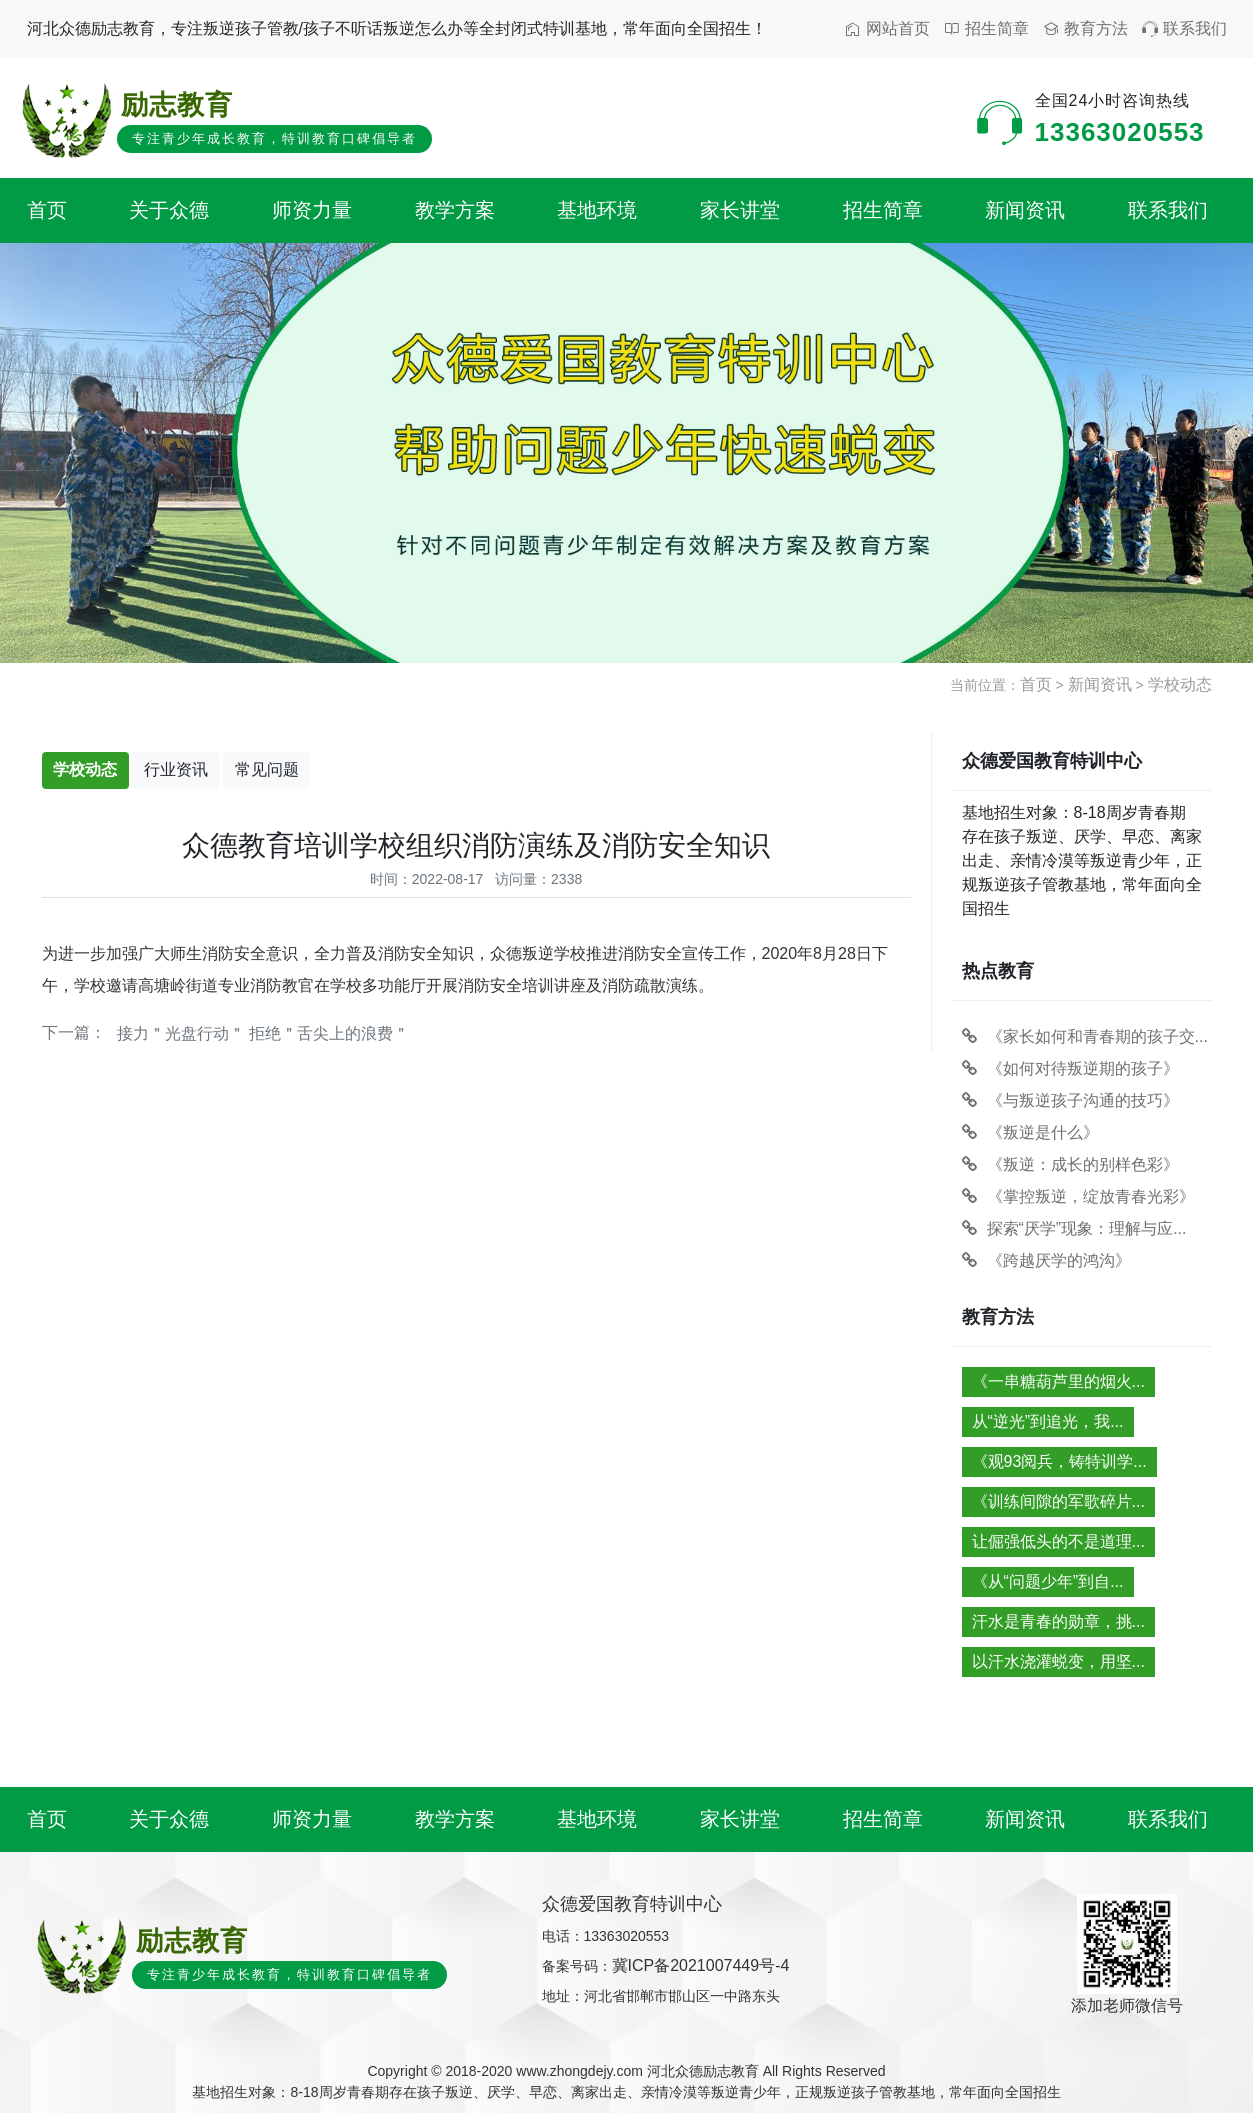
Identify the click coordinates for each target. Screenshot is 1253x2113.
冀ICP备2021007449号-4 (701, 1965)
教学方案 (455, 210)
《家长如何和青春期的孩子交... (1085, 1036)
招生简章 (986, 29)
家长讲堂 (740, 210)
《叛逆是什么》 (1030, 1132)
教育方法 (1085, 29)
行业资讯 (176, 769)
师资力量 (312, 210)
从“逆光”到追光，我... (1048, 1421)
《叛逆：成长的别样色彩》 (1070, 1164)
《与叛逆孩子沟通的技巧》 (1070, 1100)
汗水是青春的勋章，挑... (1058, 1621)
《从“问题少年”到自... (1048, 1581)
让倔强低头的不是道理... (1058, 1541)
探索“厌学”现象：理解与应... (1074, 1228)
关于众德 (169, 210)
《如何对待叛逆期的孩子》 (1070, 1068)
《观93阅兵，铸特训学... (1059, 1461)
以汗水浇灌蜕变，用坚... (1058, 1661)
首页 (47, 210)
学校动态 (1180, 684)
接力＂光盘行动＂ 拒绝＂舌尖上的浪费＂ (263, 1033)
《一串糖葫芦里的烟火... (1058, 1381)
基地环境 (597, 210)
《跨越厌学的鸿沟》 (1046, 1260)
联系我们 (1184, 29)
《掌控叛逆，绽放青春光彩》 (1078, 1196)
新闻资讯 (1025, 210)
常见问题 (267, 769)
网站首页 (887, 29)
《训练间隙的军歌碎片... (1058, 1501)
